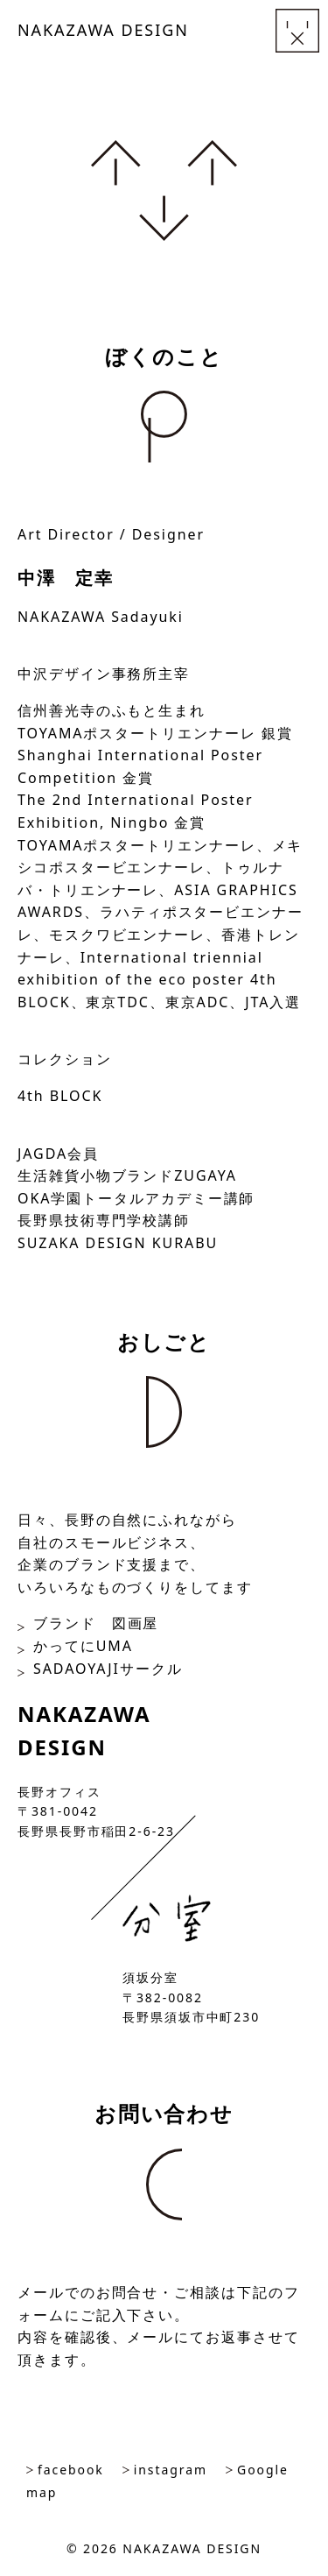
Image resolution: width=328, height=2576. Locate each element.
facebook (71, 2469)
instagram (170, 2469)
